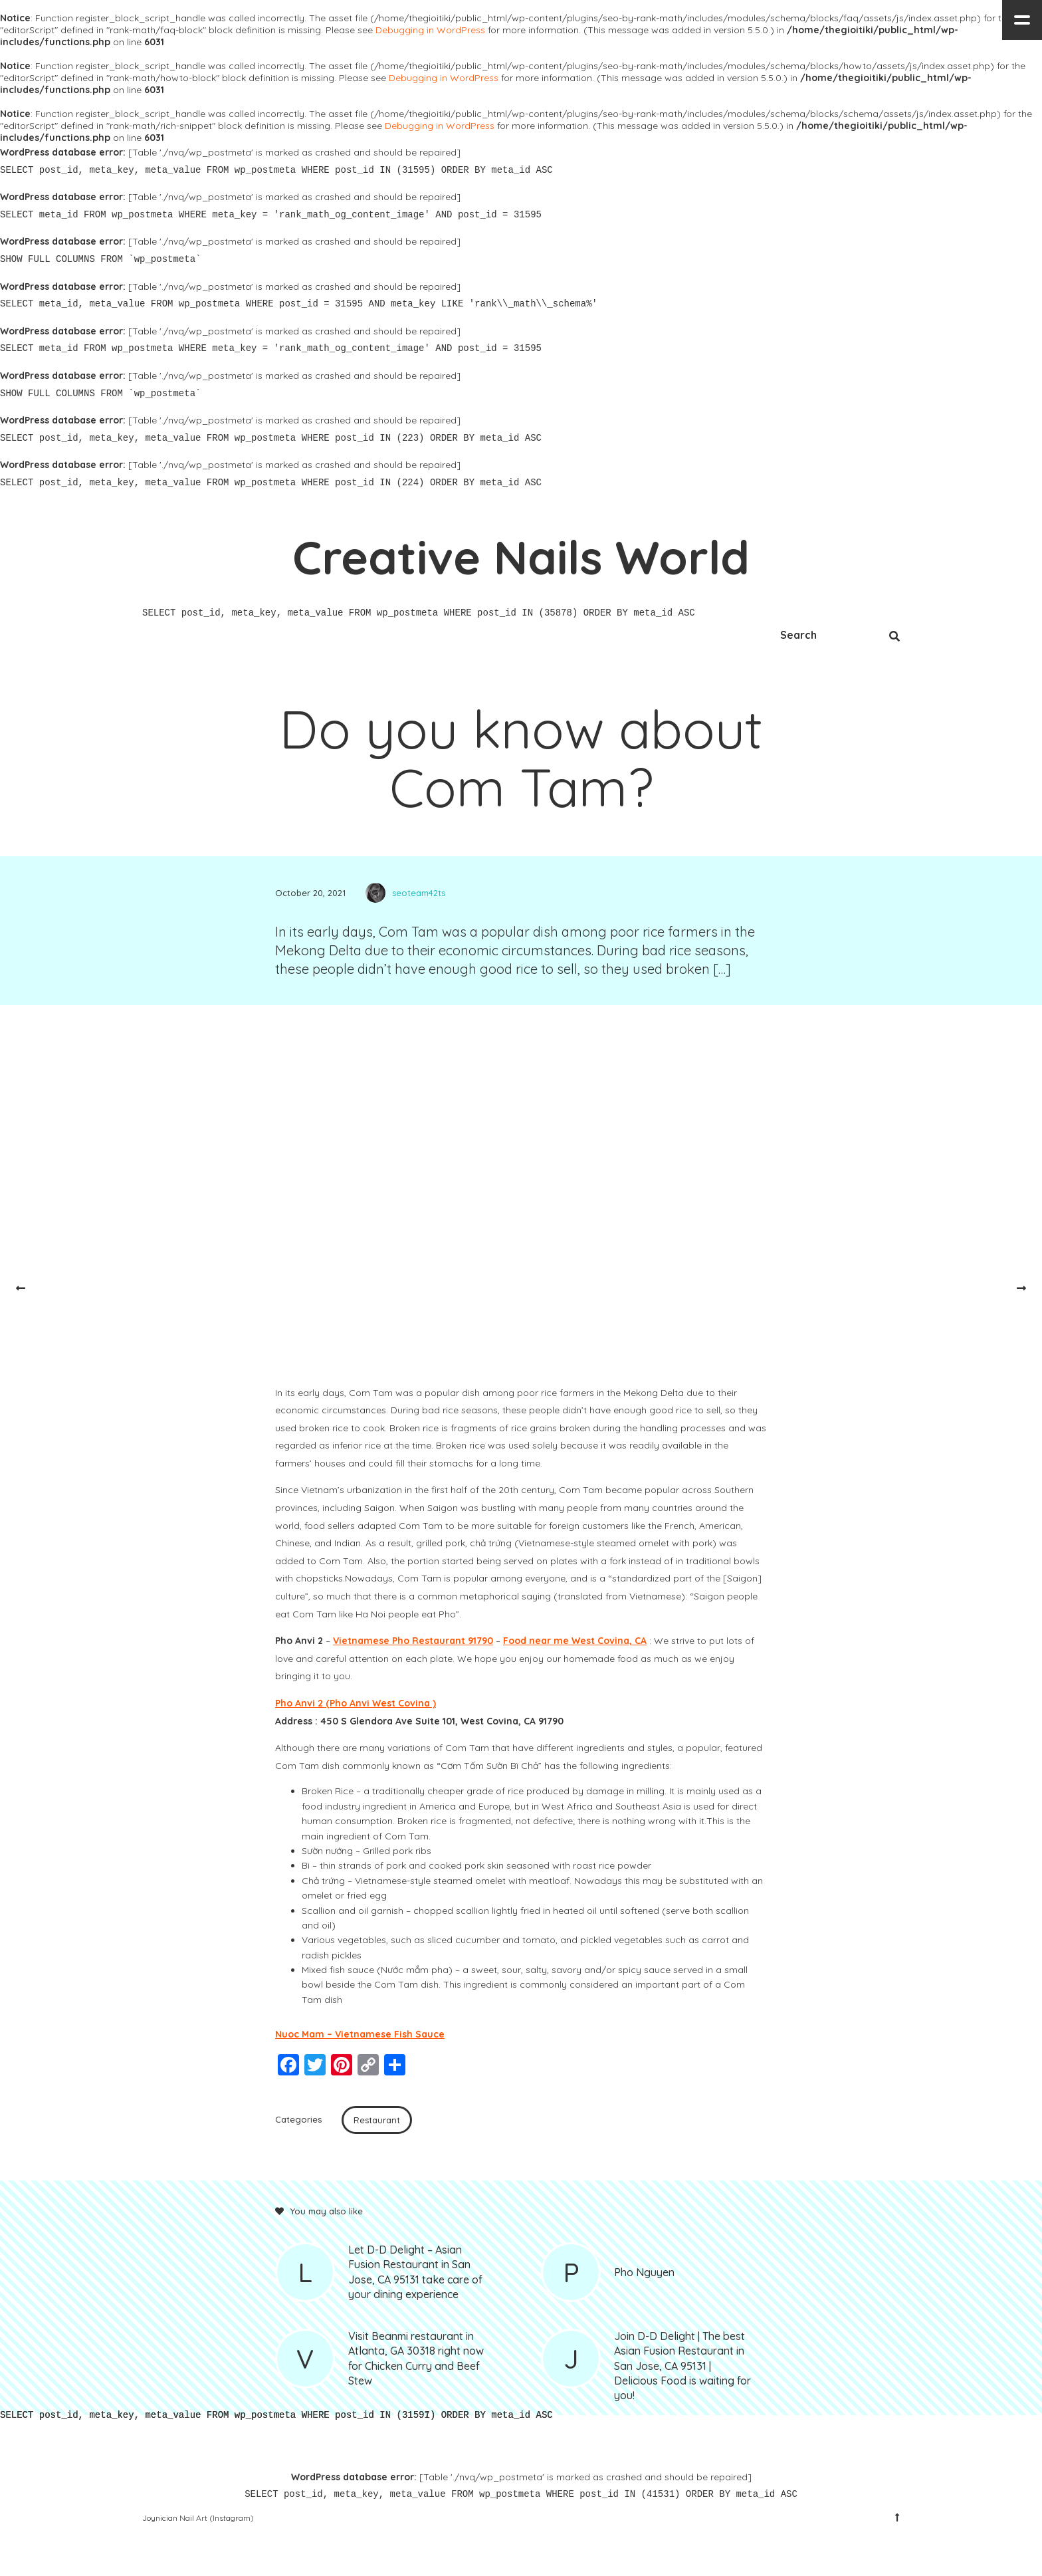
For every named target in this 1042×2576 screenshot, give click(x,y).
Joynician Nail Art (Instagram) (198, 2518)
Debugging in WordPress (430, 30)
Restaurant (377, 2120)
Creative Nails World (521, 557)
